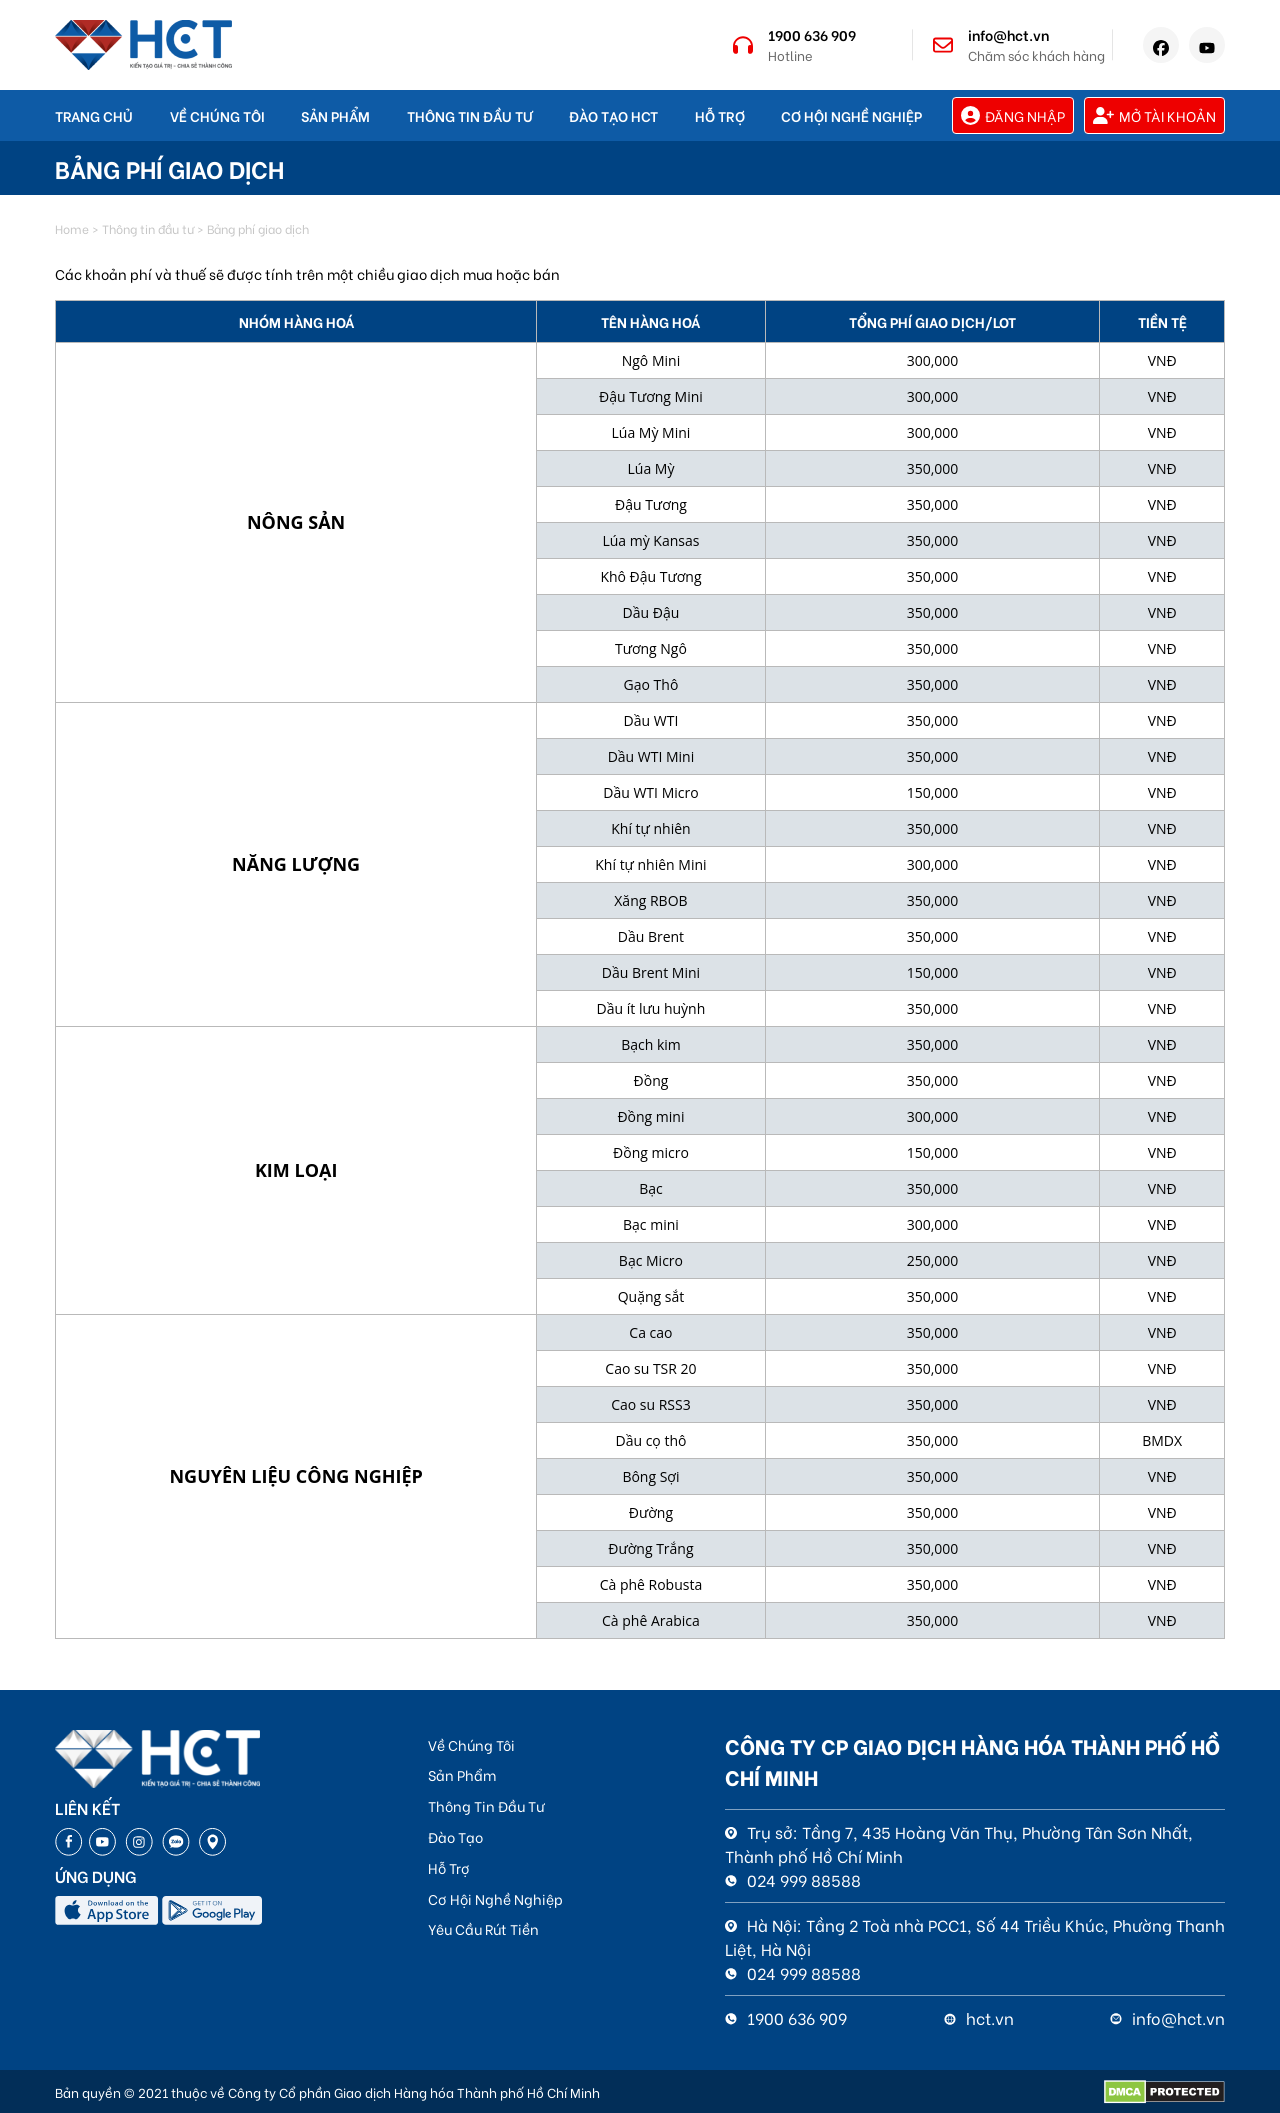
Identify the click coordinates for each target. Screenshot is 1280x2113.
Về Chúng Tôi (471, 1744)
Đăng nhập (1013, 115)
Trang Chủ (94, 115)
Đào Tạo (455, 1836)
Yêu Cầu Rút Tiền (483, 1928)
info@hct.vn (1008, 34)
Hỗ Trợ (720, 115)
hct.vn (979, 2017)
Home (72, 228)
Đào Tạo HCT (613, 115)
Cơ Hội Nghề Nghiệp (851, 115)
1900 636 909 (812, 34)
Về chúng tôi (217, 115)
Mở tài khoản (1154, 115)
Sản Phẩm (335, 115)
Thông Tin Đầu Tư (470, 115)
